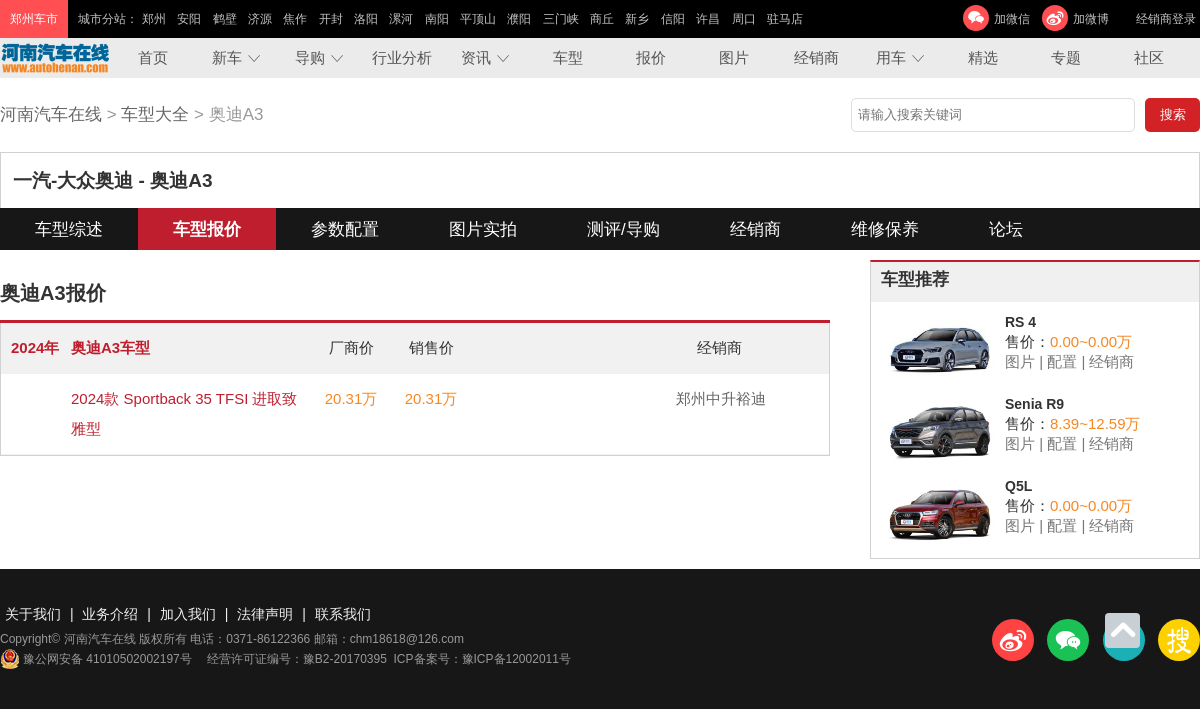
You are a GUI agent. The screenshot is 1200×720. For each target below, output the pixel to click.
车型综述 (69, 229)
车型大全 (155, 114)
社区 (1149, 57)
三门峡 (561, 19)
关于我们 (33, 614)
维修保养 (885, 229)
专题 (1066, 57)
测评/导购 (623, 229)
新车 (227, 57)
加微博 (1091, 19)
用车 (891, 57)
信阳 (673, 19)
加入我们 (188, 614)
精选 (983, 57)
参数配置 (345, 229)
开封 (331, 19)
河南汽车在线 (51, 114)
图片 (734, 57)
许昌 (708, 19)
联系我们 (343, 614)
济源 (260, 19)
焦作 (295, 19)
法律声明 (265, 614)
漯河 (401, 19)
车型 (568, 57)
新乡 (637, 19)
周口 (744, 19)
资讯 (476, 57)
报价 (651, 57)
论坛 (1006, 229)
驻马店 (785, 19)
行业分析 (402, 57)
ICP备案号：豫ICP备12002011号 (482, 659)
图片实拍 (483, 229)
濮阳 (519, 19)
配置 (1062, 361)
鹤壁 (225, 19)
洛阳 (366, 19)
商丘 (602, 19)
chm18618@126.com (407, 639)
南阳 (437, 19)
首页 (153, 57)
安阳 (189, 19)
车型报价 (207, 229)
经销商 (816, 57)
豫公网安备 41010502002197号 (96, 659)
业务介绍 (110, 614)
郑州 (154, 19)
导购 (310, 57)
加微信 (1012, 19)
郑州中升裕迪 (721, 398)
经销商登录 (1166, 19)
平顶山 (478, 19)
